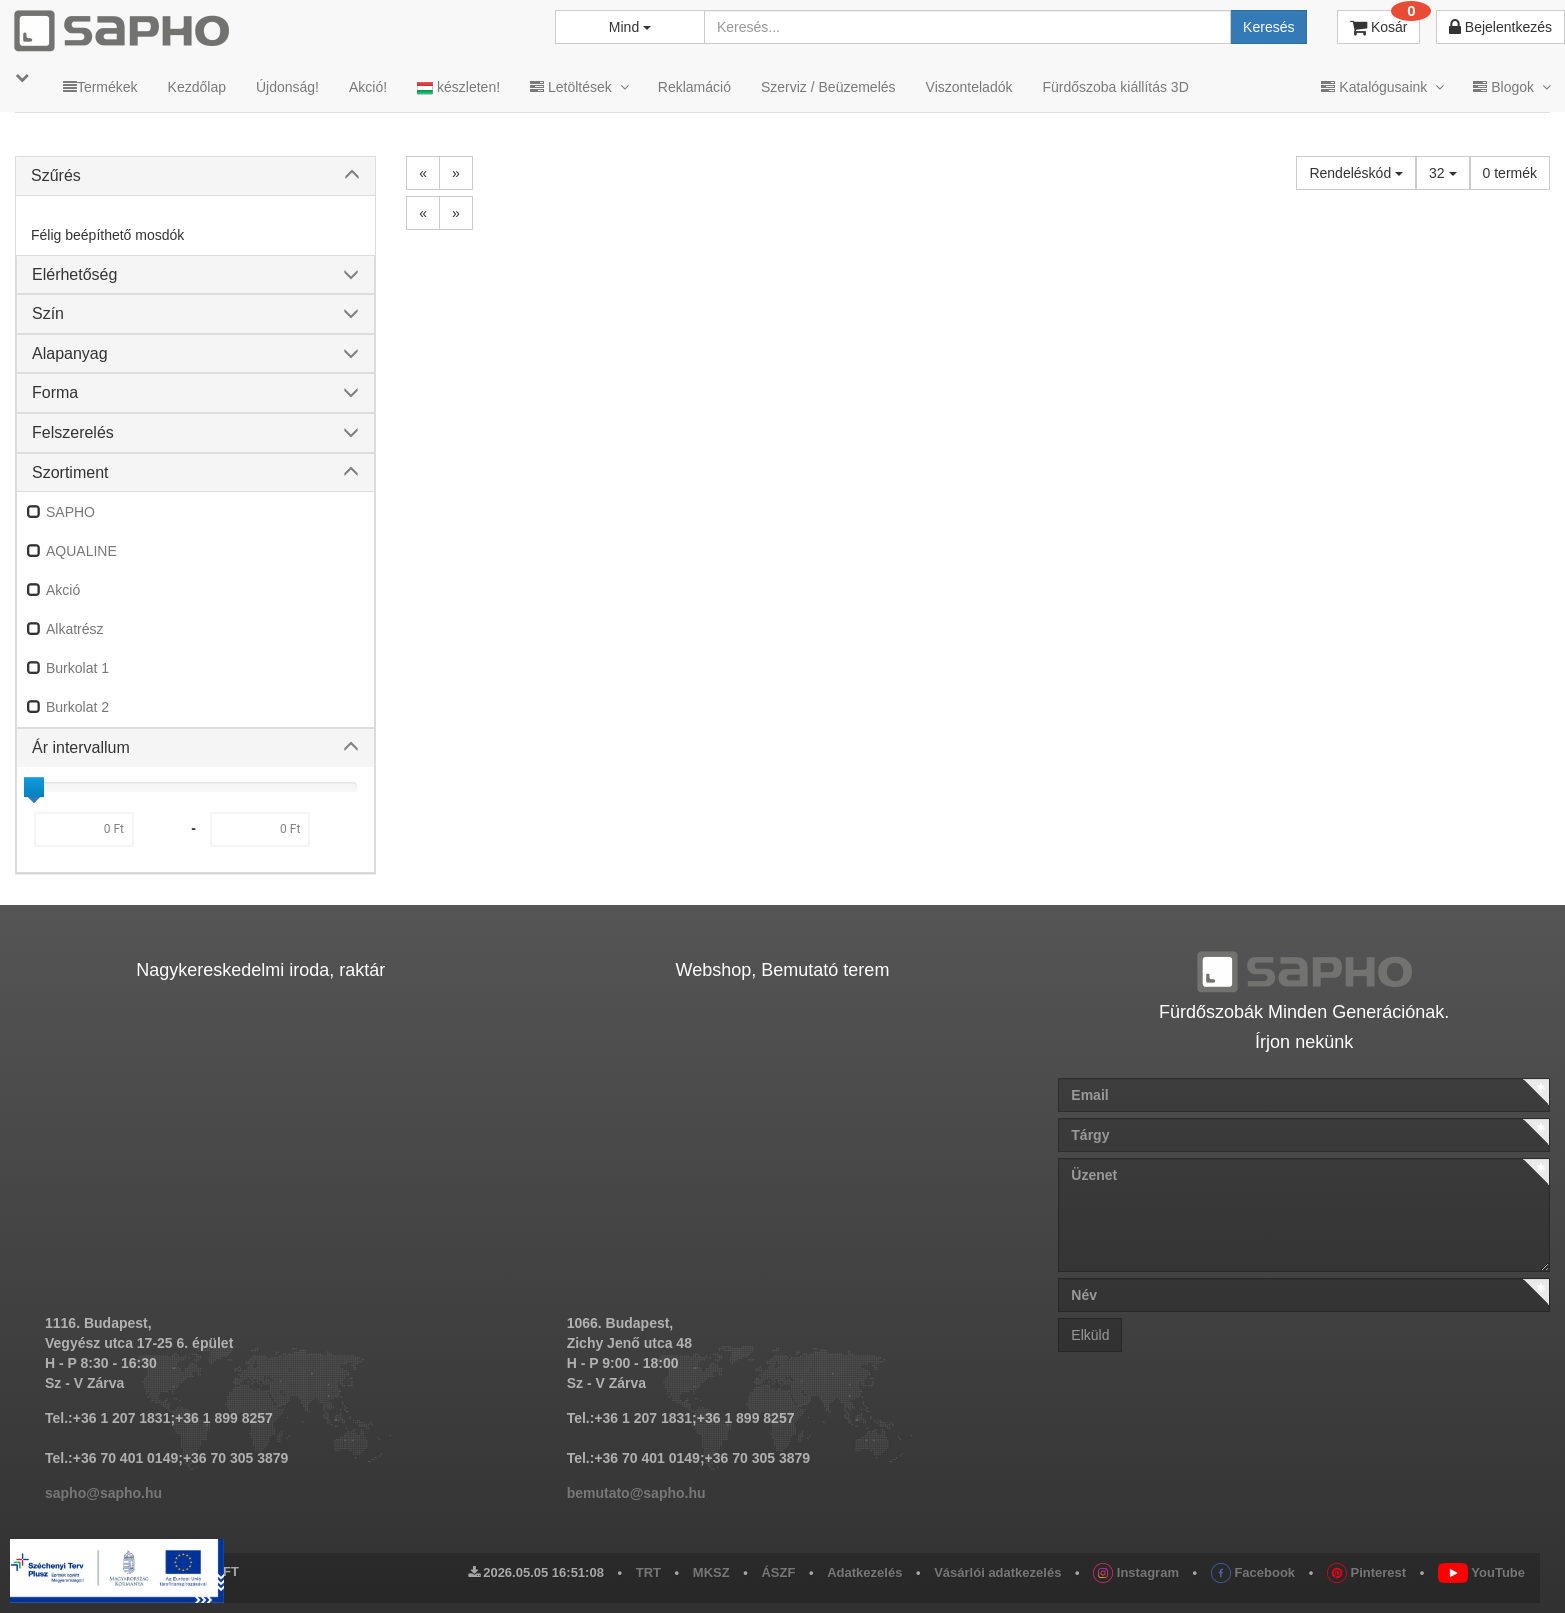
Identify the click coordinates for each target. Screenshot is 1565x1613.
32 (1442, 173)
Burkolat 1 (77, 668)
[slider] (34, 787)
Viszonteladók (969, 87)
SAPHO (70, 512)
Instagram (1136, 1572)
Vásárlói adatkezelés (997, 1572)
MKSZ (711, 1572)
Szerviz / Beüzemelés (828, 87)
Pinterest (1366, 1572)
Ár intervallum (81, 747)
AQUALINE (81, 551)
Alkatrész (75, 629)
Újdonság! (287, 87)
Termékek (100, 87)
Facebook (1253, 1572)
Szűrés (56, 175)
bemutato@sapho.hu (636, 1493)
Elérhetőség (74, 274)
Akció (63, 590)
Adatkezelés (864, 1572)
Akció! (368, 87)
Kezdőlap (197, 87)
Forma (55, 392)
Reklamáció (694, 87)
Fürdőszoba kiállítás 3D (1115, 87)
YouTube (1481, 1572)
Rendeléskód (1356, 173)
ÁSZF (778, 1572)
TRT (648, 1572)
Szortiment (70, 472)
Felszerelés (73, 432)
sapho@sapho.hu (103, 1493)
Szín (48, 313)
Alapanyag (70, 353)
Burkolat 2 (77, 707)
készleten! (458, 87)
